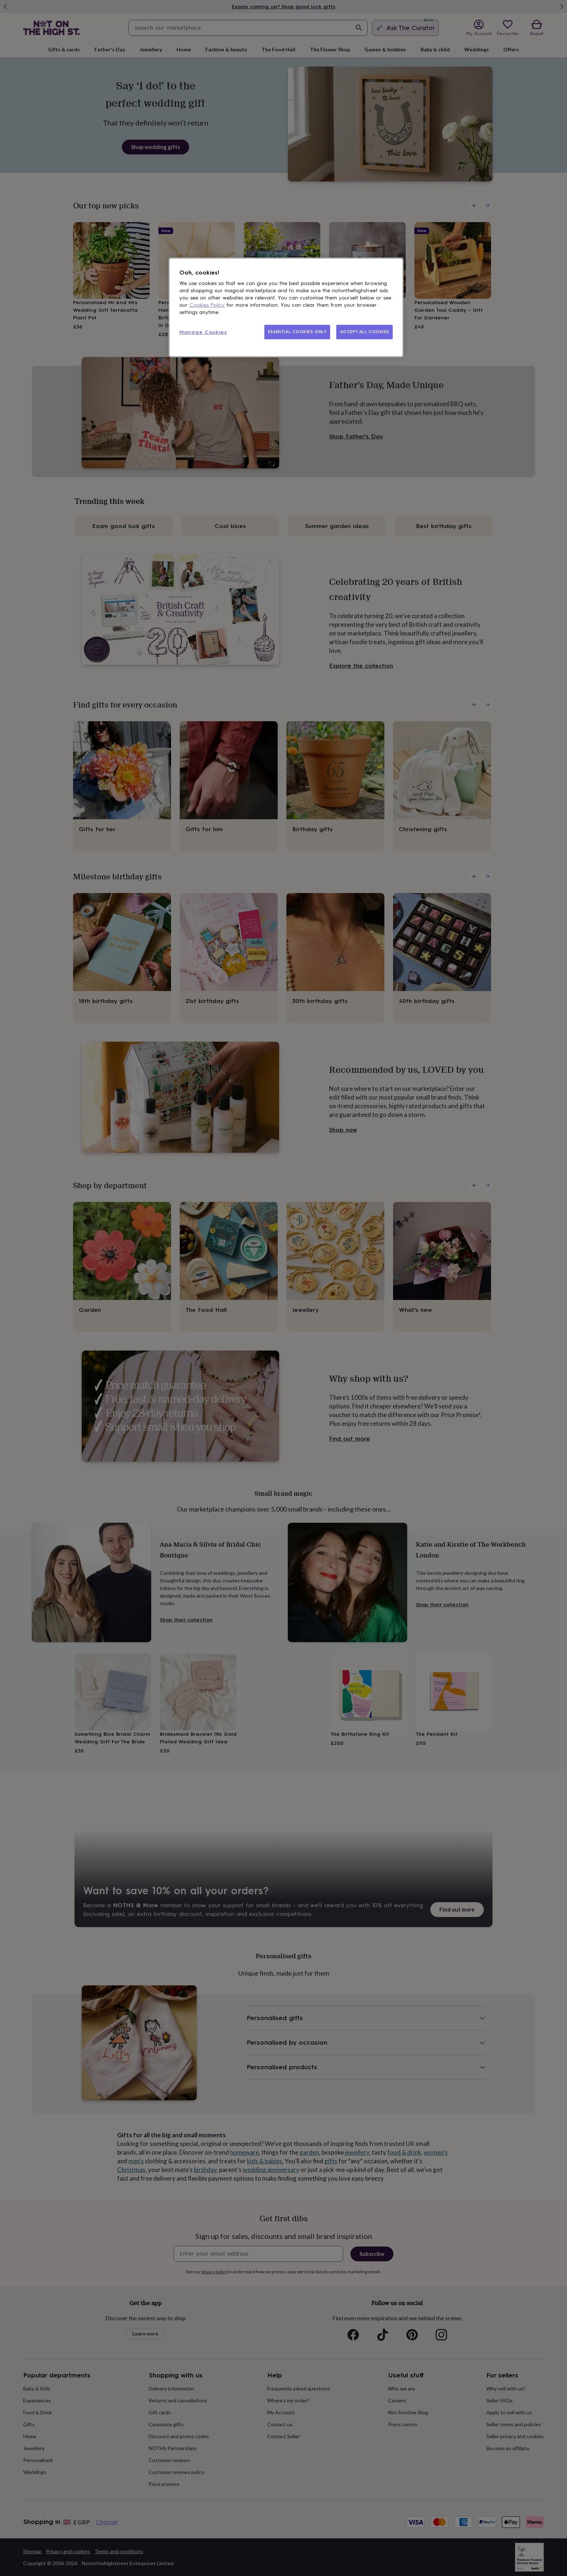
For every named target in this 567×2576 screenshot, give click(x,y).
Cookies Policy (207, 305)
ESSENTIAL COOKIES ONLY (297, 331)
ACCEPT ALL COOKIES (364, 331)
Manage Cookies (203, 332)
